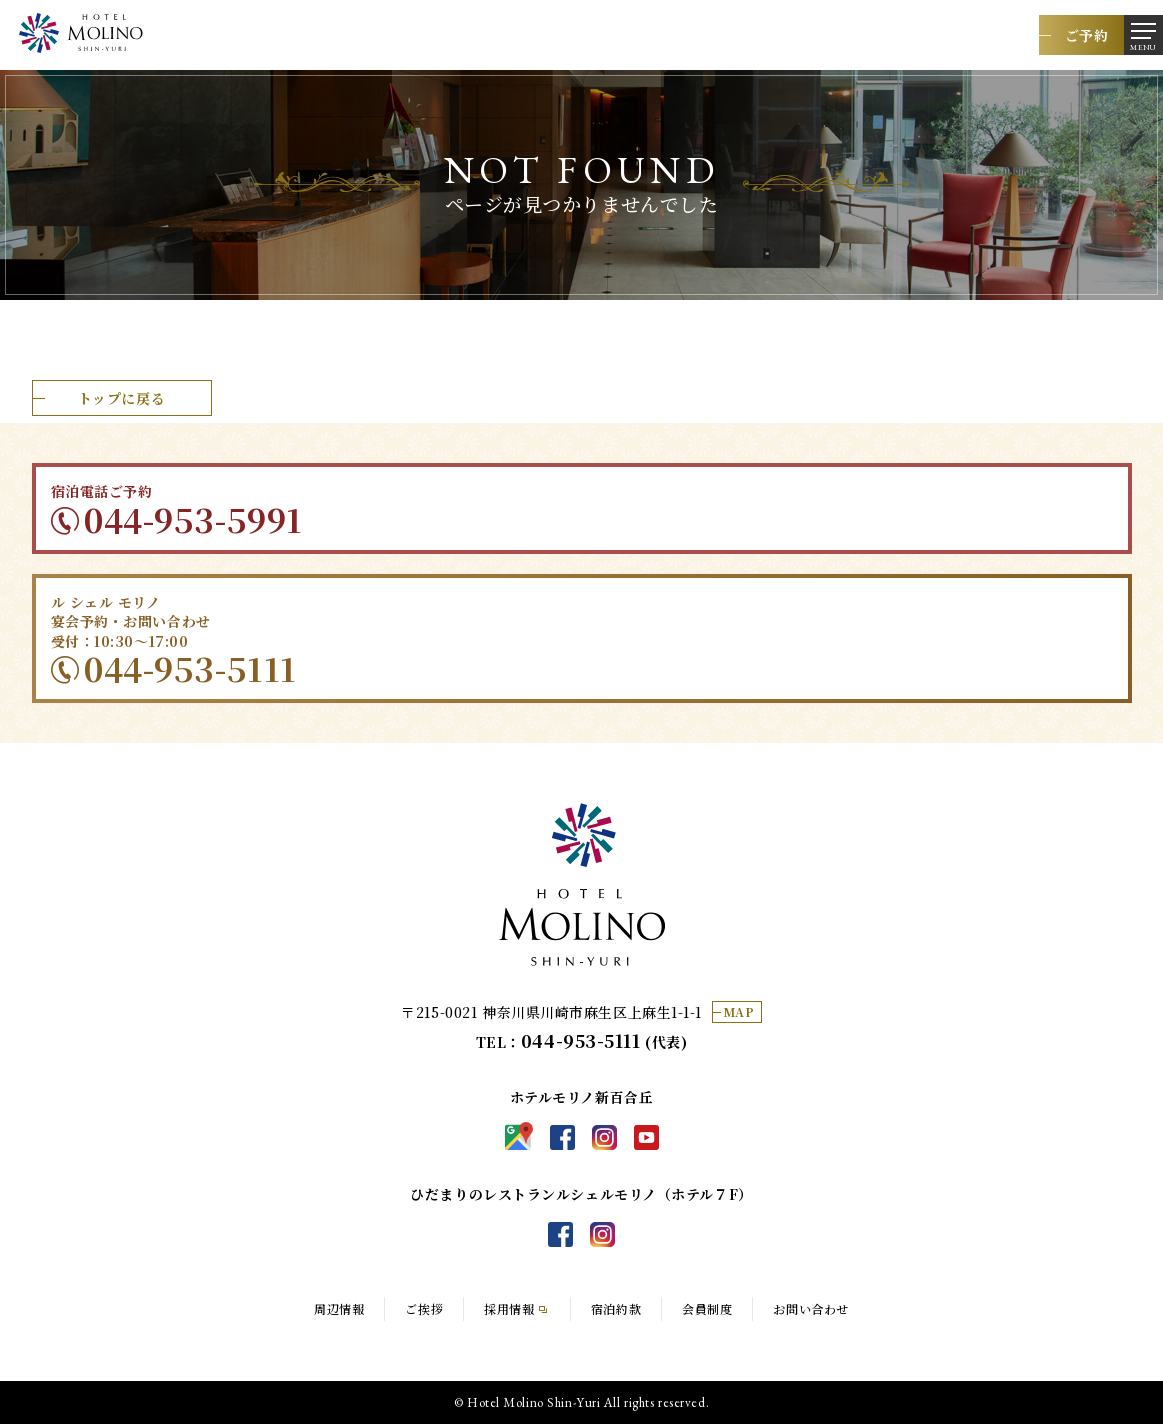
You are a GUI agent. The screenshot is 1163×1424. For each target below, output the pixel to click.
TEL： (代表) (582, 1042)
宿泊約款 (616, 1308)
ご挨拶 (424, 1308)
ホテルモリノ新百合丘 (582, 884)
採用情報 (509, 1308)
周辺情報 (339, 1308)
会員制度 (707, 1308)
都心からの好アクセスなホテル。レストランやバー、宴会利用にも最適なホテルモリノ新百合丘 (81, 33)
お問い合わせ (810, 1308)
